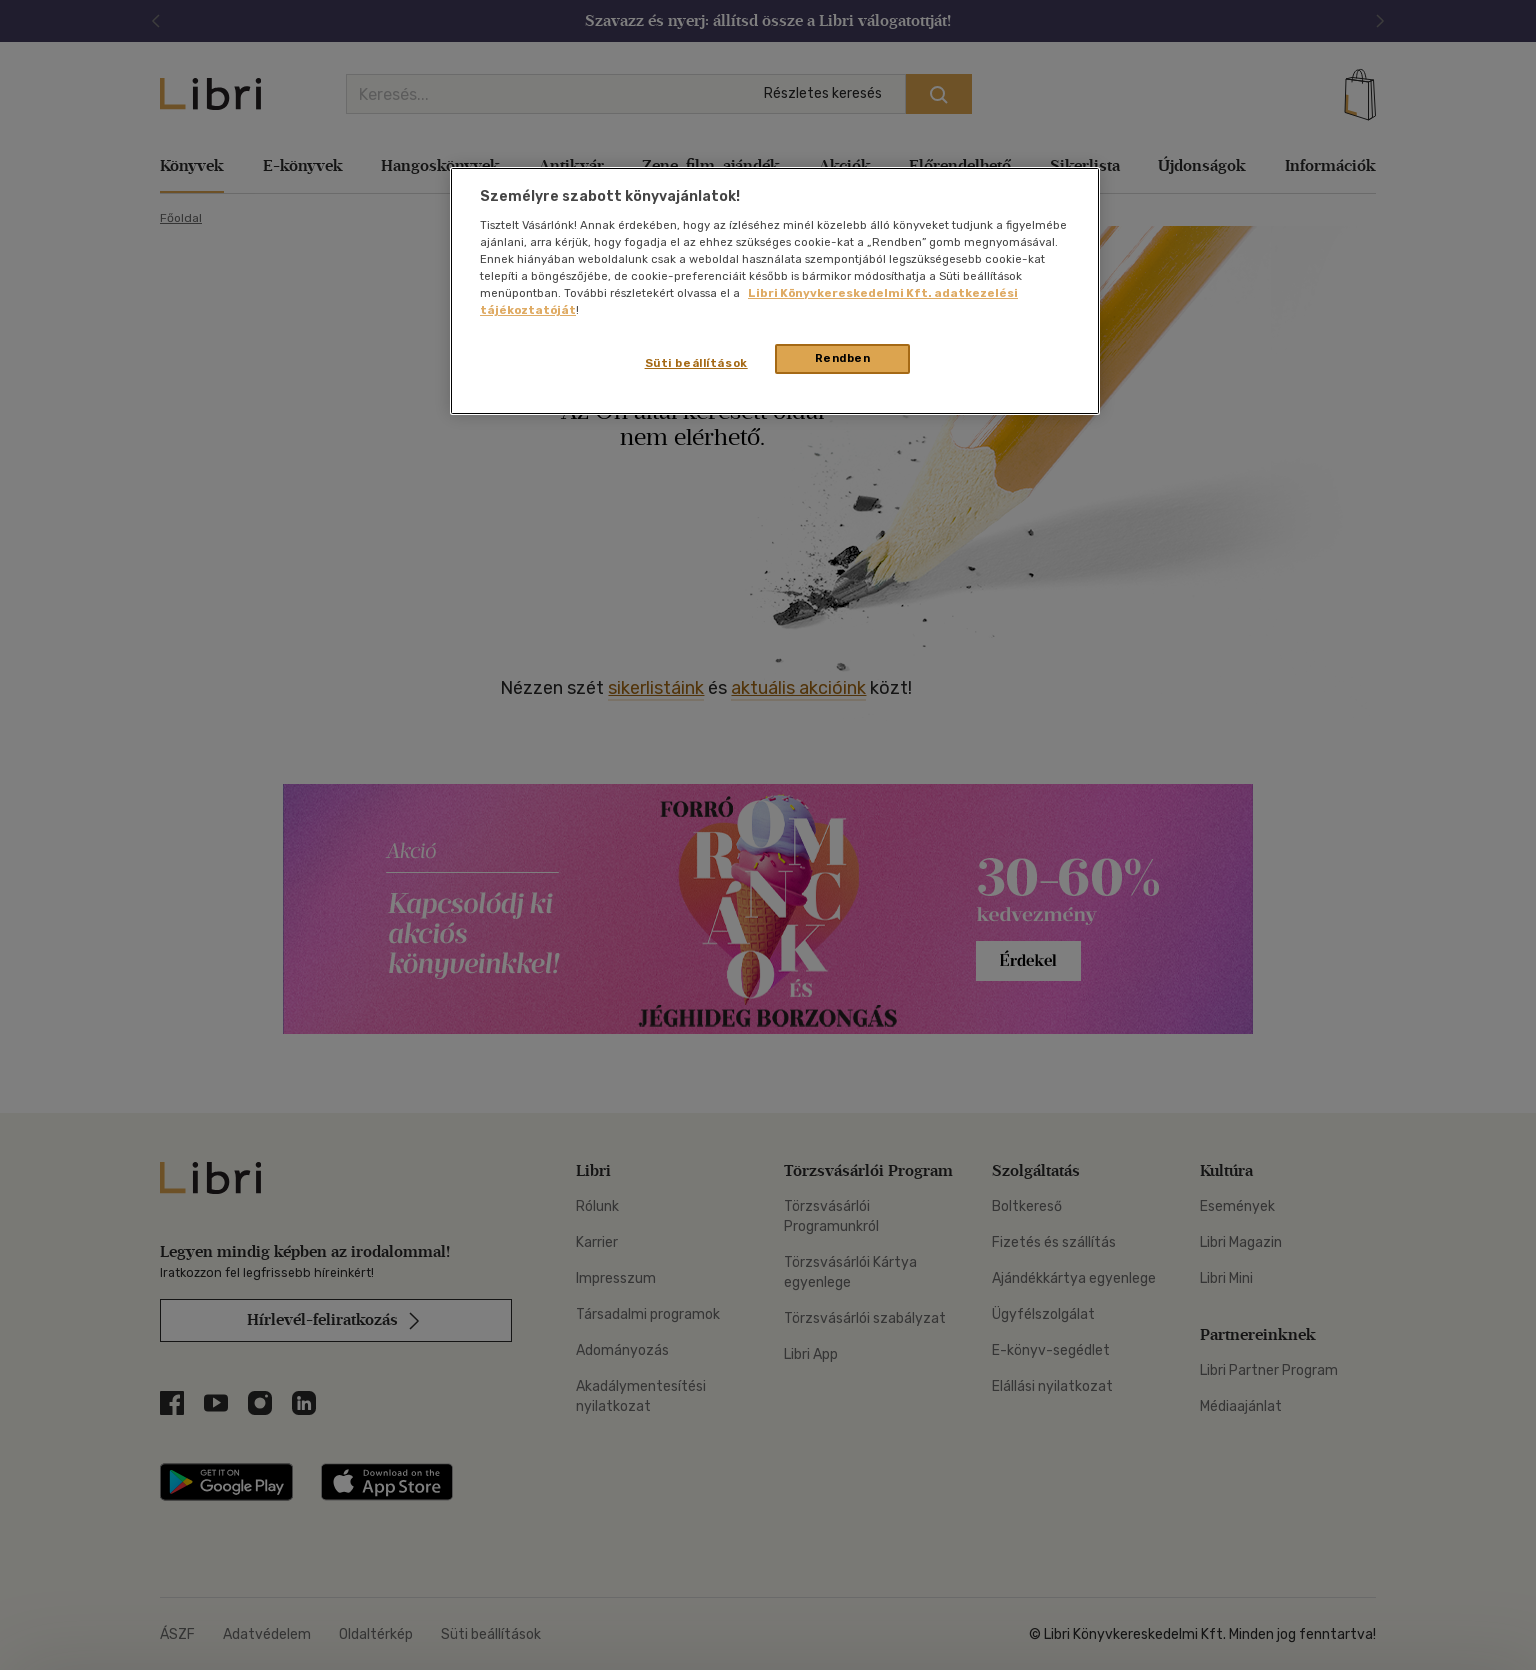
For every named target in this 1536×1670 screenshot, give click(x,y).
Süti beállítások (696, 363)
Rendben (843, 358)
